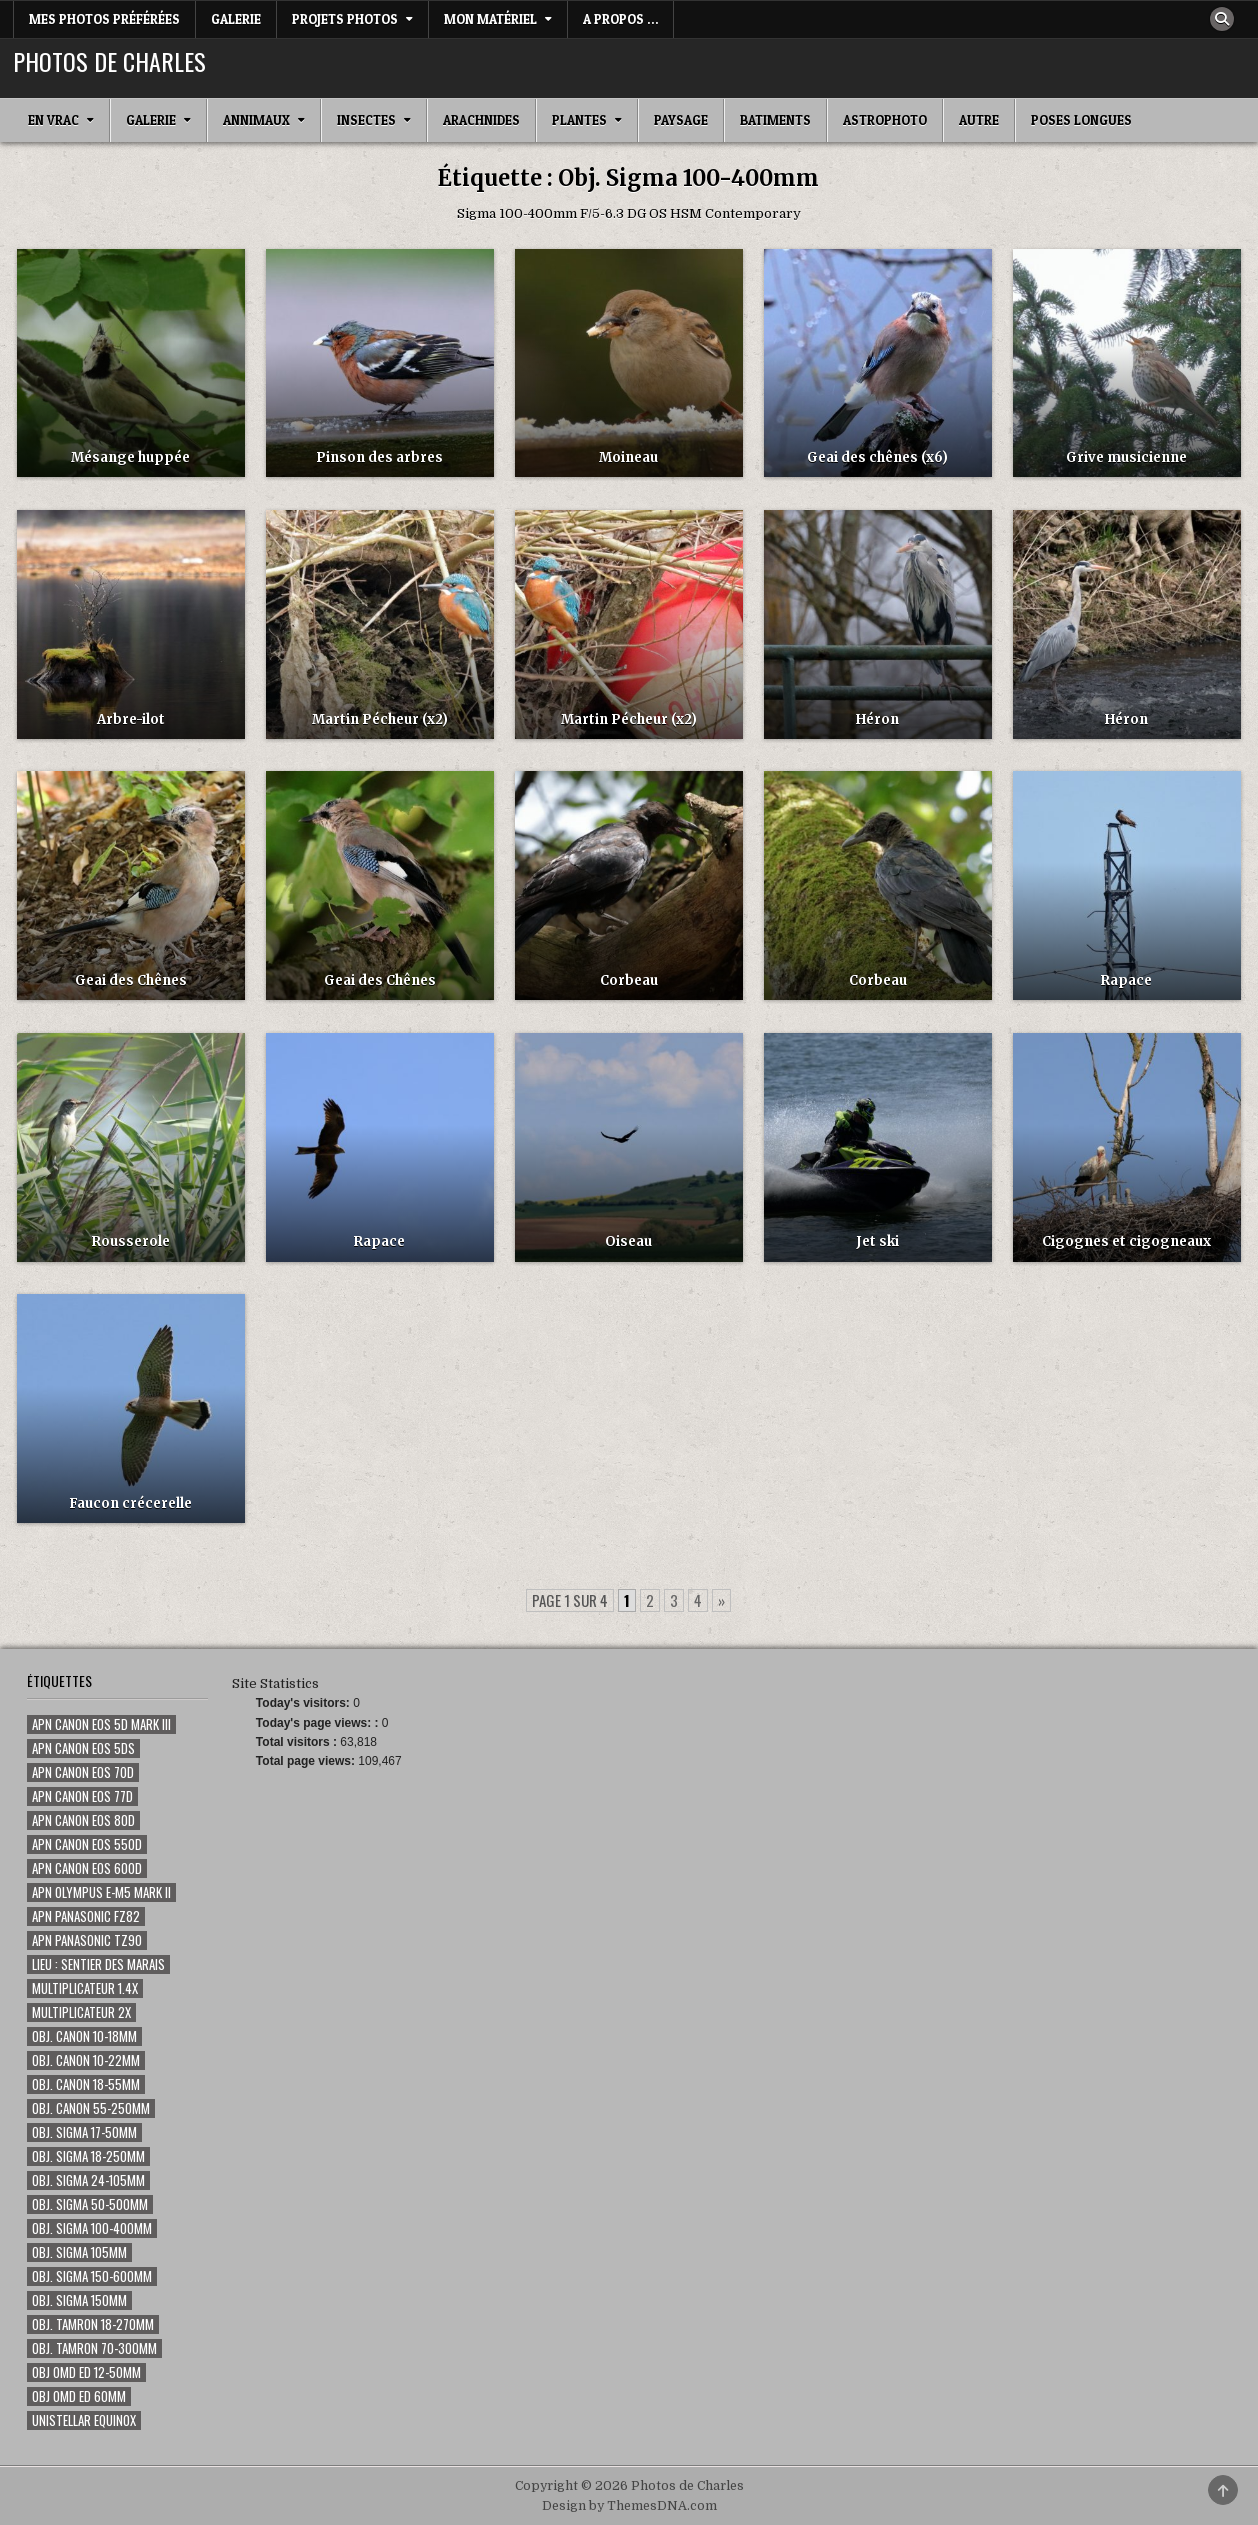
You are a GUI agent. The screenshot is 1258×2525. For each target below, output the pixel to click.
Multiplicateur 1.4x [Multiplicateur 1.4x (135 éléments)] (85, 1988)
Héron (877, 719)
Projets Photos (345, 19)
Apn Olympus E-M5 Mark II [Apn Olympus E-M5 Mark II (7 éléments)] (101, 1892)
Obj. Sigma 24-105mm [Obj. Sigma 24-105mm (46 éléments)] (88, 2180)
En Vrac (53, 120)
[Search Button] (1222, 19)
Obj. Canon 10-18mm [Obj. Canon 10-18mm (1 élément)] (84, 2036)
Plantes (579, 120)
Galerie (236, 19)
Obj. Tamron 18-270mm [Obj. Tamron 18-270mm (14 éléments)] (93, 2324)
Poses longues (1081, 120)
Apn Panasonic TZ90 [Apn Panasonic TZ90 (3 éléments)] (87, 1940)
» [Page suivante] (721, 1600)
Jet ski (877, 1241)
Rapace (1126, 980)
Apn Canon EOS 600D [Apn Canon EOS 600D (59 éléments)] (87, 1868)
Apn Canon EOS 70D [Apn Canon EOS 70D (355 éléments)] (83, 1772)
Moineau (628, 457)
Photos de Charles (109, 61)
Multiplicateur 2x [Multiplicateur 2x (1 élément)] (81, 2012)
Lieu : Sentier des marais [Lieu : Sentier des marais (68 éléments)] (98, 1964)
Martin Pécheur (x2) (380, 719)
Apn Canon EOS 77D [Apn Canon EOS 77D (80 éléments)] (82, 1796)
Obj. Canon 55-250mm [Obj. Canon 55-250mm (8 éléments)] (91, 2108)
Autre (979, 120)
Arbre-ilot (131, 719)
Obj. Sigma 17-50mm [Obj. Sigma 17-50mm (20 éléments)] (84, 2132)
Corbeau (629, 980)
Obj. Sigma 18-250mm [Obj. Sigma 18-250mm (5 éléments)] (88, 2156)
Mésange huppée (130, 457)
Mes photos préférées (104, 19)
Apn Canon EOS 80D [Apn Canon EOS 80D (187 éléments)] (83, 1820)
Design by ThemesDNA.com (629, 2506)
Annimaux (256, 120)
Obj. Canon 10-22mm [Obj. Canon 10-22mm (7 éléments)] (86, 2060)
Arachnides (481, 120)
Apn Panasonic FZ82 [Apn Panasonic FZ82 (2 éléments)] (86, 1916)
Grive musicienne (1126, 457)
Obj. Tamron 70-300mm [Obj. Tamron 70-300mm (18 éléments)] (94, 2348)
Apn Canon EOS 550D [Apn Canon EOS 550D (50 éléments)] (87, 1844)
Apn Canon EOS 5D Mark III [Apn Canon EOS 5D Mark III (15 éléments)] (101, 1724)
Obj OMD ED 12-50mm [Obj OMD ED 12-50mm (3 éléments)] (86, 2372)
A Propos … (620, 19)
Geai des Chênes (131, 980)
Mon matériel (490, 19)
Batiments (775, 120)
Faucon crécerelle (130, 1503)
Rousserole (131, 1241)
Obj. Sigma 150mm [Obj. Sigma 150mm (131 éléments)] (79, 2300)
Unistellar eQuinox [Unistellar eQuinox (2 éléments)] (84, 2420)
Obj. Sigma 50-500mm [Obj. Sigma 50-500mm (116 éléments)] (90, 2204)
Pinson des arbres (379, 457)
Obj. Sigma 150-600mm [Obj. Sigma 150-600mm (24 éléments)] (92, 2276)
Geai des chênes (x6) (877, 457)
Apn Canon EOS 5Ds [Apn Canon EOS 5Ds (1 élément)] (83, 1748)
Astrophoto (885, 120)
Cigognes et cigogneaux (1126, 1241)
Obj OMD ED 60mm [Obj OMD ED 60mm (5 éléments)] (79, 2396)
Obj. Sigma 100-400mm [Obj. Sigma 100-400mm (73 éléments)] (92, 2228)
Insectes (366, 120)
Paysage (681, 120)
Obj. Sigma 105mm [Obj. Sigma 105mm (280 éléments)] (79, 2252)
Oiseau (628, 1241)
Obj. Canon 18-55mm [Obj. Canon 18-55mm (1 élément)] (86, 2084)
